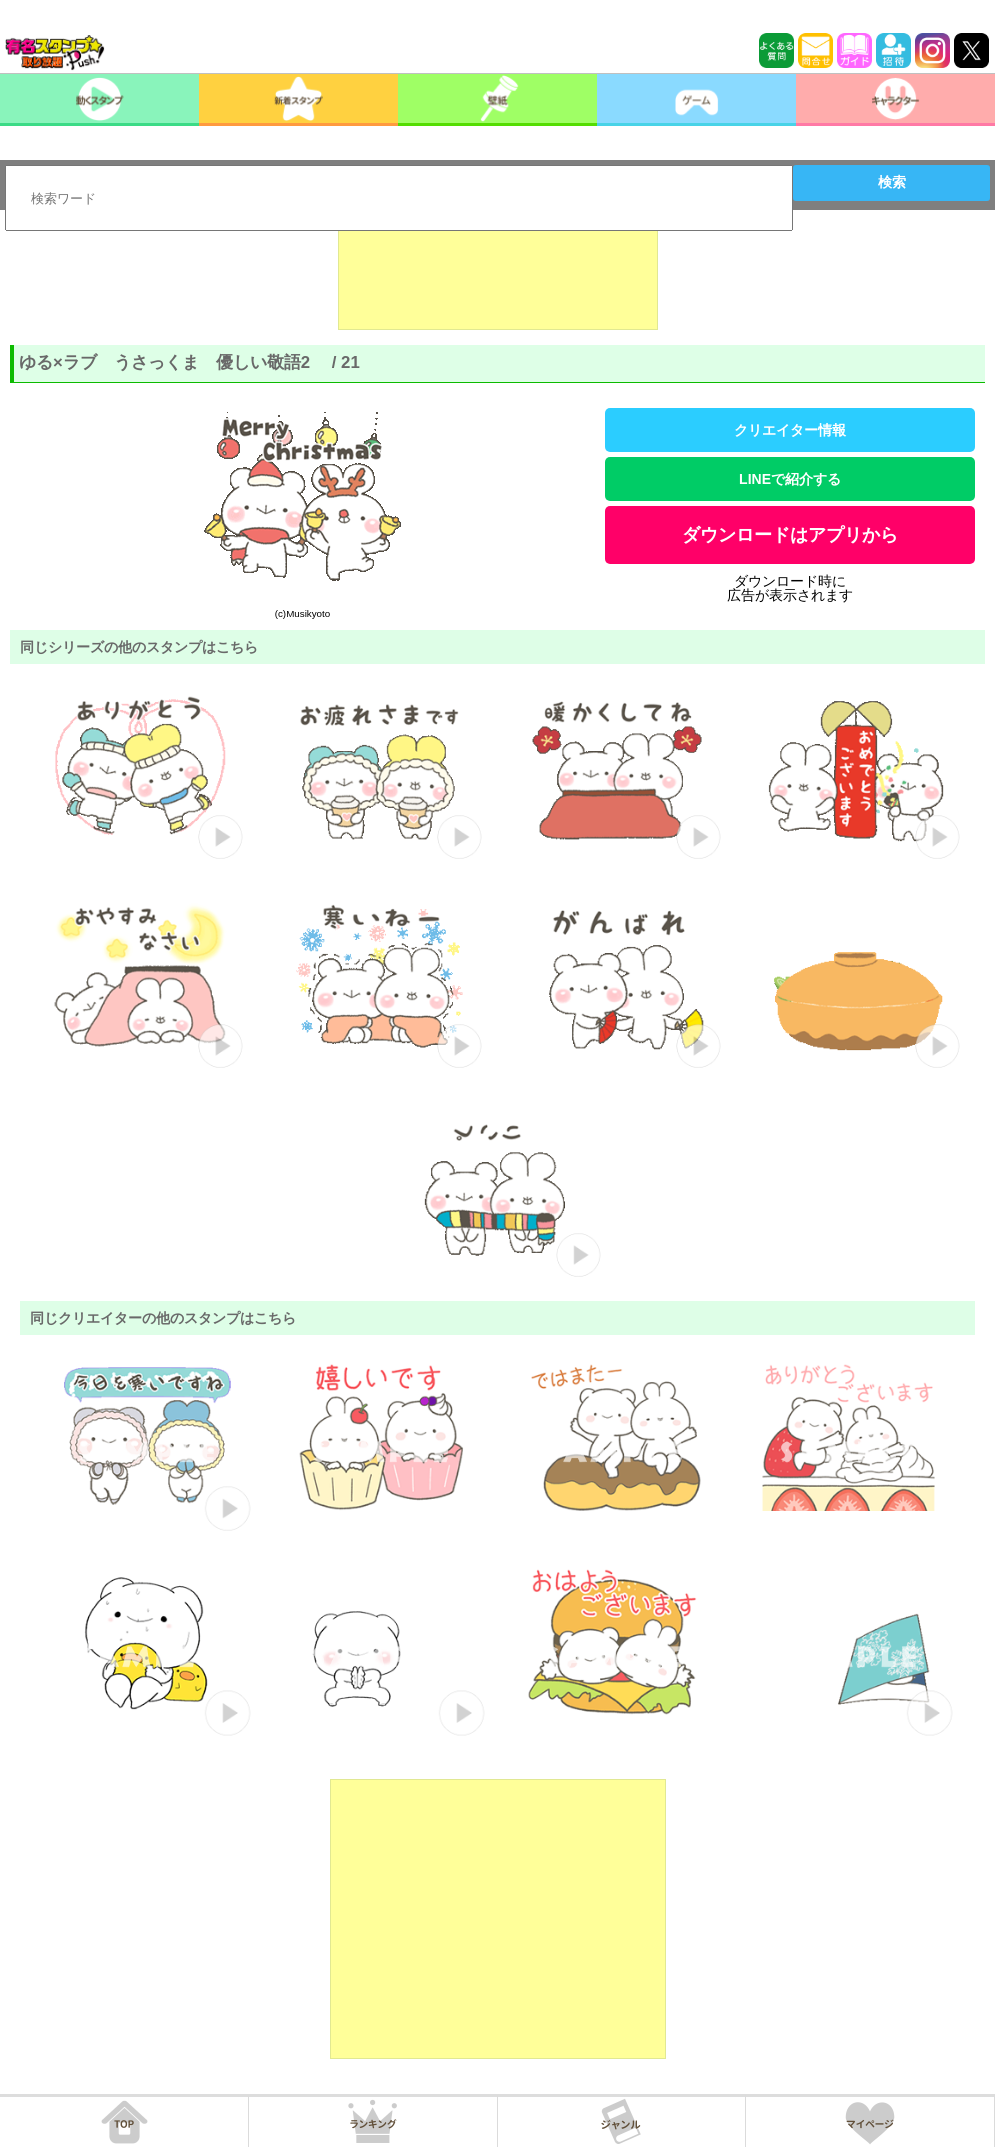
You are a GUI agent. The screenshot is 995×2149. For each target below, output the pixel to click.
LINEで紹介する (790, 479)
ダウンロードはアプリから (790, 535)
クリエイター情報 (790, 430)
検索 (892, 182)
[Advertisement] (498, 280)
